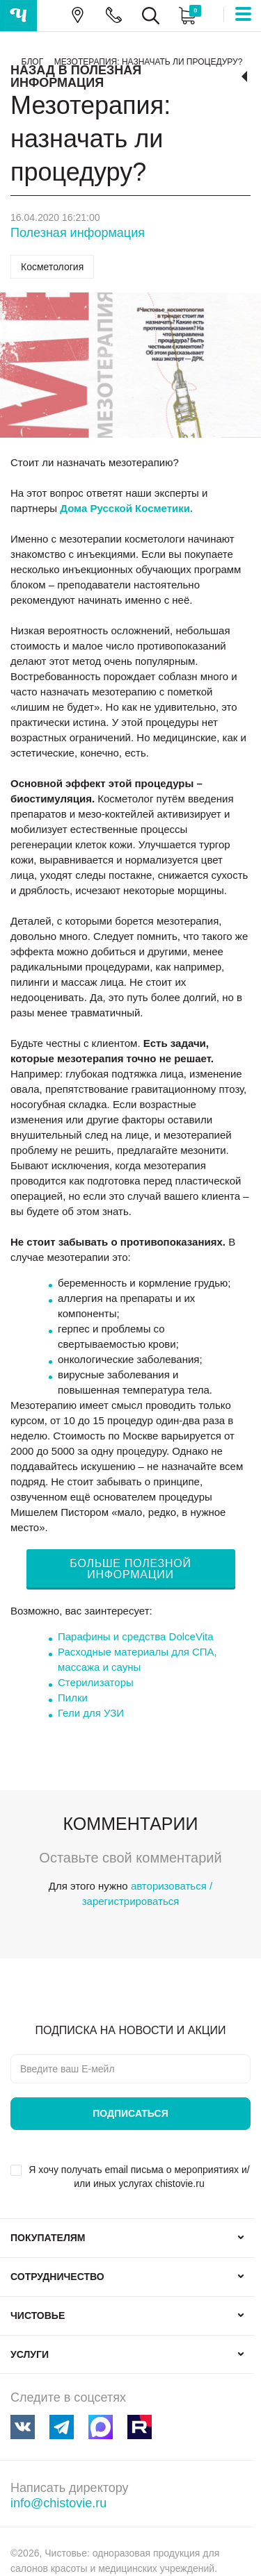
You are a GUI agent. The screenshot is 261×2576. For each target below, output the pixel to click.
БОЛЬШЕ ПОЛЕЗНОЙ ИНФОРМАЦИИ (130, 1569)
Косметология (52, 266)
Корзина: (186, 15)
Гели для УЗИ (91, 1713)
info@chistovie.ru (58, 2503)
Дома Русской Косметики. (126, 508)
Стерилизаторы (96, 1682)
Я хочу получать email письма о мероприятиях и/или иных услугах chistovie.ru (139, 2176)
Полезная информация (77, 233)
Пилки (73, 1697)
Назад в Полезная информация (75, 76)
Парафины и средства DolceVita (136, 1636)
